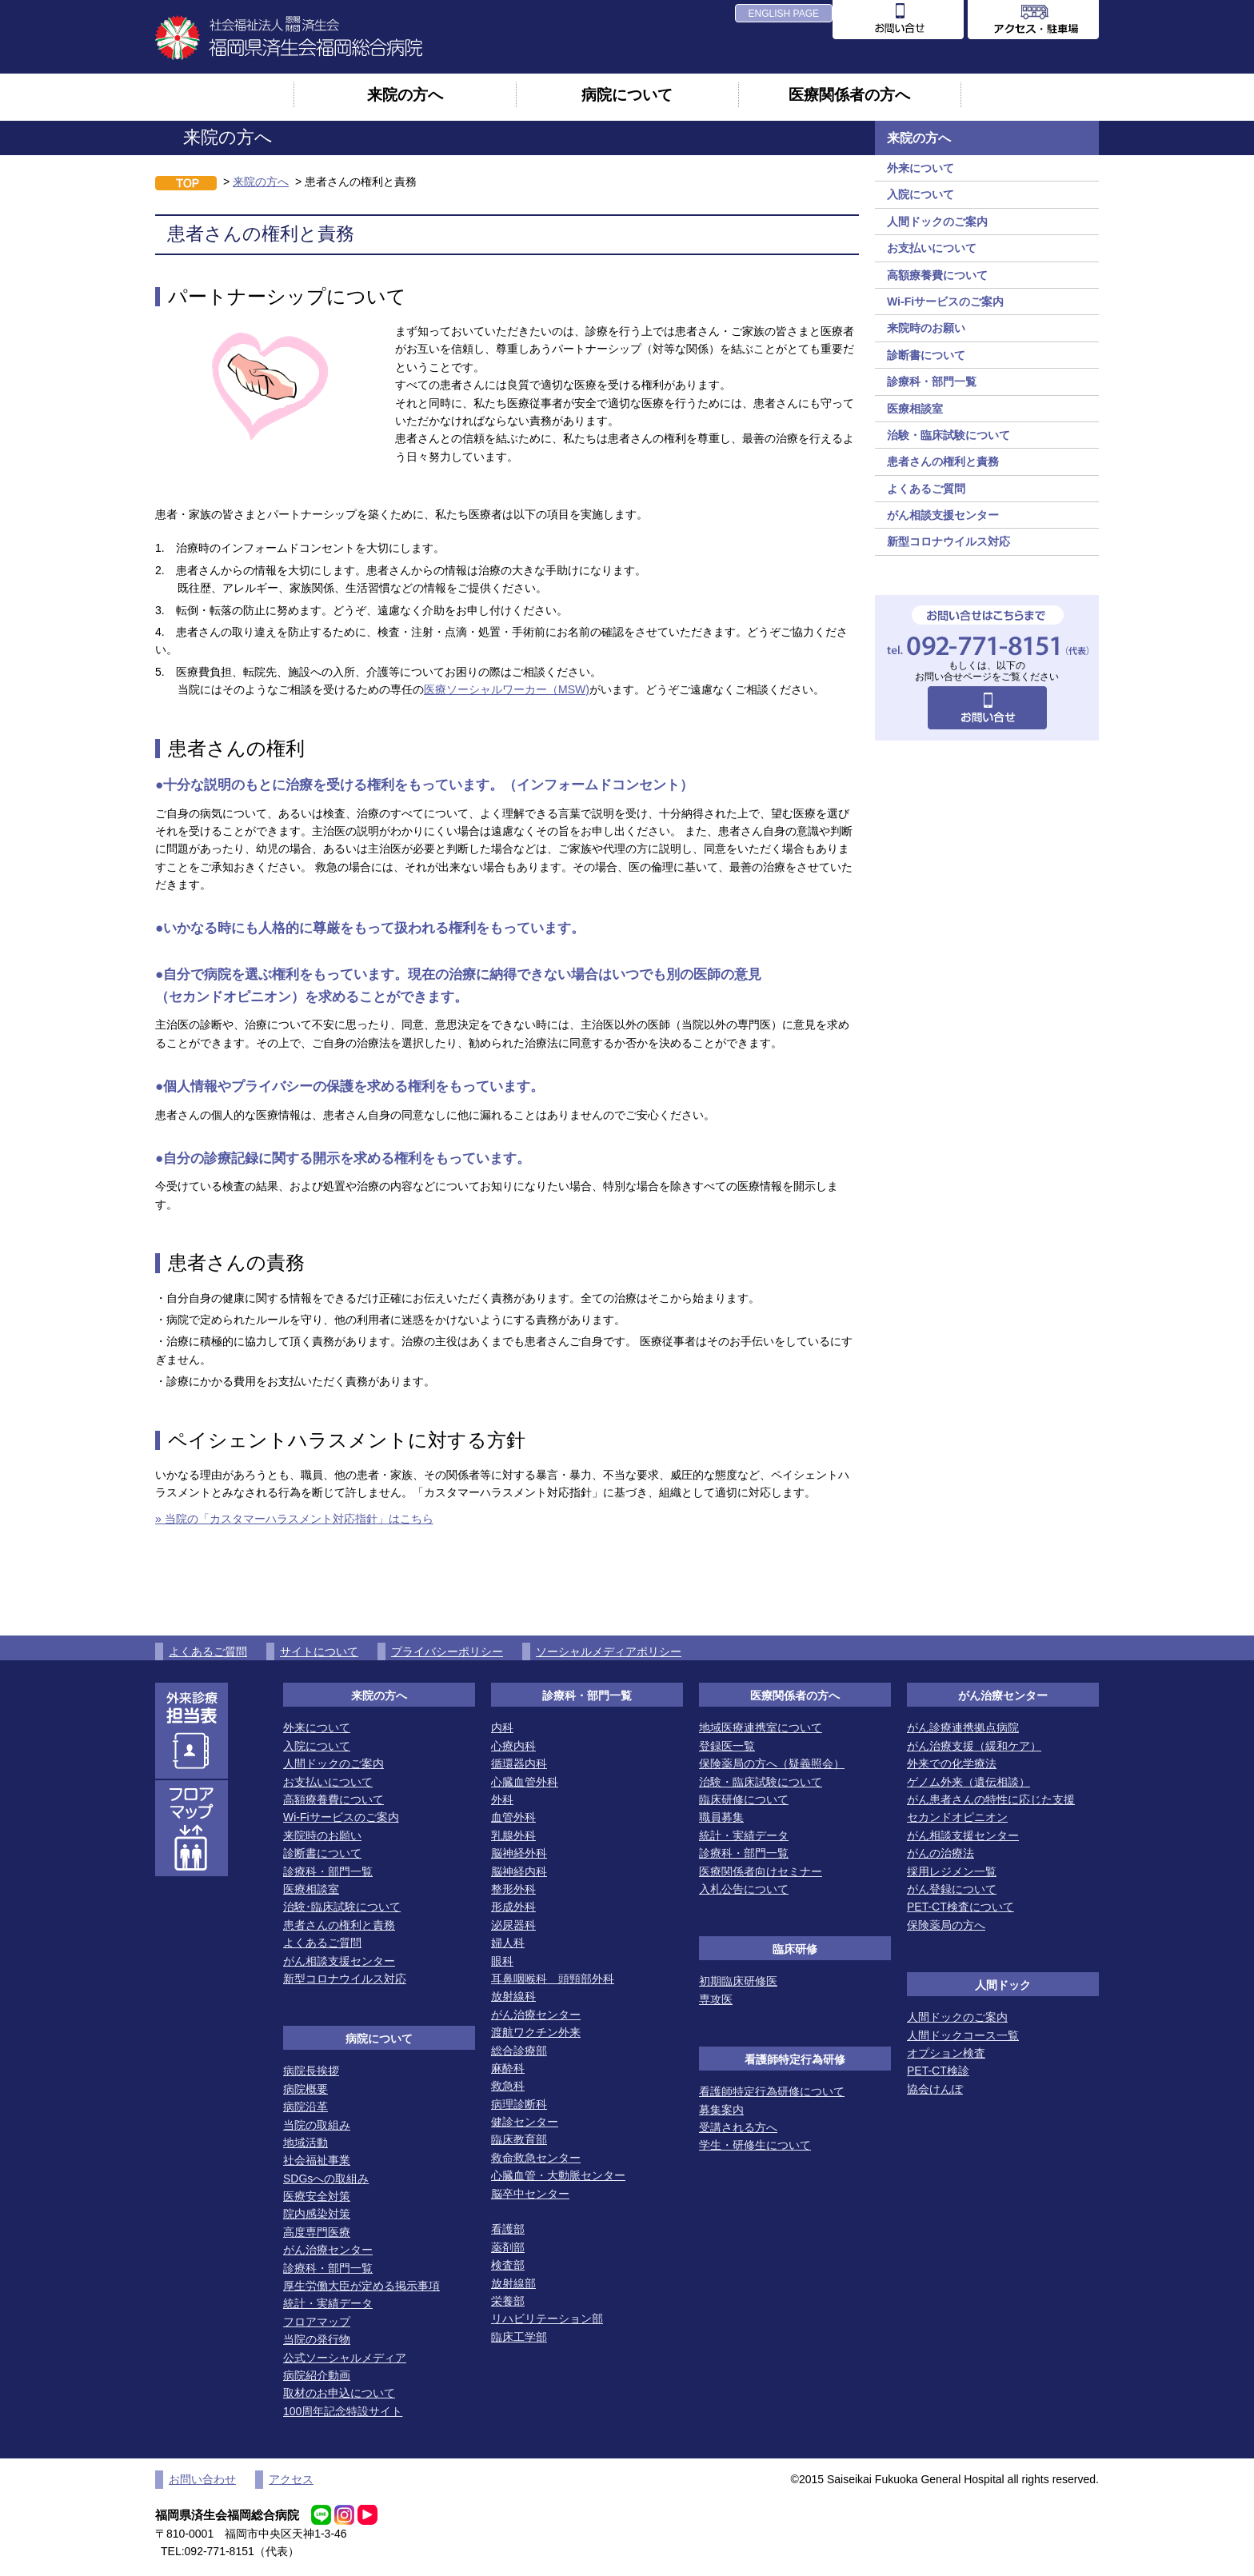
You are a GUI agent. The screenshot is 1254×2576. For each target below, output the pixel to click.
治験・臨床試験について (948, 435)
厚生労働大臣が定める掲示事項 (361, 2285)
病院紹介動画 (316, 2375)
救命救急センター (536, 2157)
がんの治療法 (940, 1853)
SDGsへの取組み (326, 2178)
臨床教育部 (519, 2139)
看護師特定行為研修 (795, 2059)
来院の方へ (405, 94)
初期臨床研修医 (738, 1981)
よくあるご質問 (926, 488)
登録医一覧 (727, 1745)
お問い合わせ (202, 2479)
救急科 (508, 2085)
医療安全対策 (316, 2196)
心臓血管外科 (524, 1781)
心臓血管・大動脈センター (558, 2175)
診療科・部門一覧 (931, 381)
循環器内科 (519, 1763)
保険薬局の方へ (946, 1925)
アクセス (291, 2479)
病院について (627, 94)
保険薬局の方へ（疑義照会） (772, 1763)
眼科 (502, 1961)
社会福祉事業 (316, 2160)
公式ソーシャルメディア (344, 2357)
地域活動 (305, 2142)
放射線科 (513, 1996)
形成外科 (513, 1906)
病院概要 (305, 2089)
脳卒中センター (530, 2193)
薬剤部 (508, 2247)
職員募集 (721, 1817)
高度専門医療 (316, 2232)
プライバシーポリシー (447, 1651)
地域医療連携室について (760, 1727)
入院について (920, 194)
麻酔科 (508, 2068)
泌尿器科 (513, 1925)
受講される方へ (738, 2127)
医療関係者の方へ (849, 94)
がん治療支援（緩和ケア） (974, 1745)
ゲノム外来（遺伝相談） (968, 1781)
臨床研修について (744, 1799)
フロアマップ (316, 2321)
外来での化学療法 (951, 1763)
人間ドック (1003, 1985)
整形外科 (513, 1889)
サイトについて (319, 1651)
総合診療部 (519, 2050)
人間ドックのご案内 (937, 221)
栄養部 (508, 2300)
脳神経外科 (519, 1853)
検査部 (508, 2264)
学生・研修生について (755, 2145)
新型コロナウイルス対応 (948, 541)
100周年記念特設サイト (342, 2411)
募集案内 (721, 2109)
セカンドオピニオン (957, 1817)
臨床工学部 (519, 2336)
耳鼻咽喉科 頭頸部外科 (552, 1978)
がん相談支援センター (943, 515)
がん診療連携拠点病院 (963, 1727)
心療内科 (513, 1745)
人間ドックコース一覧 (963, 2035)
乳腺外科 (513, 1835)
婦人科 (508, 1942)
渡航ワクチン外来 (536, 2032)
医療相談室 (915, 408)
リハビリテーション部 (547, 2318)
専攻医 (716, 1999)
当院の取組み (316, 2125)
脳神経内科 (519, 1871)
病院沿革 (305, 2106)
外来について (920, 168)
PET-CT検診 (938, 2070)
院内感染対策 (316, 2213)
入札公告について (744, 1889)
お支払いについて (931, 248)
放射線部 (513, 2283)
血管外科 (513, 1817)
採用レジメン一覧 (951, 1871)
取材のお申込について (339, 2392)
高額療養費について (937, 275)
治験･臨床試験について (342, 1906)
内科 (502, 1727)
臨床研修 (795, 1949)
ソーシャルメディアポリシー (608, 1651)
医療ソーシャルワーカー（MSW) (506, 689)
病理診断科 (519, 2104)
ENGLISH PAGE (784, 13)
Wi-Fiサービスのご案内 (945, 301)
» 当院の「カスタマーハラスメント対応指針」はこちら (294, 1518)
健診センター (524, 2121)
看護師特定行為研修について (772, 2091)
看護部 (508, 2229)
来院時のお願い (926, 328)
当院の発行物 (316, 2339)
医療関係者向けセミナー (760, 1871)
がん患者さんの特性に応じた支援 (991, 1799)
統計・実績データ (328, 2303)
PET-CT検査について (960, 1906)
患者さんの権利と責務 (943, 461)
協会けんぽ (935, 2089)
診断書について (926, 355)
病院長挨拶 (311, 2070)
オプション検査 (946, 2053)
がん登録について (951, 1889)
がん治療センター (328, 2249)
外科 (502, 1799)
